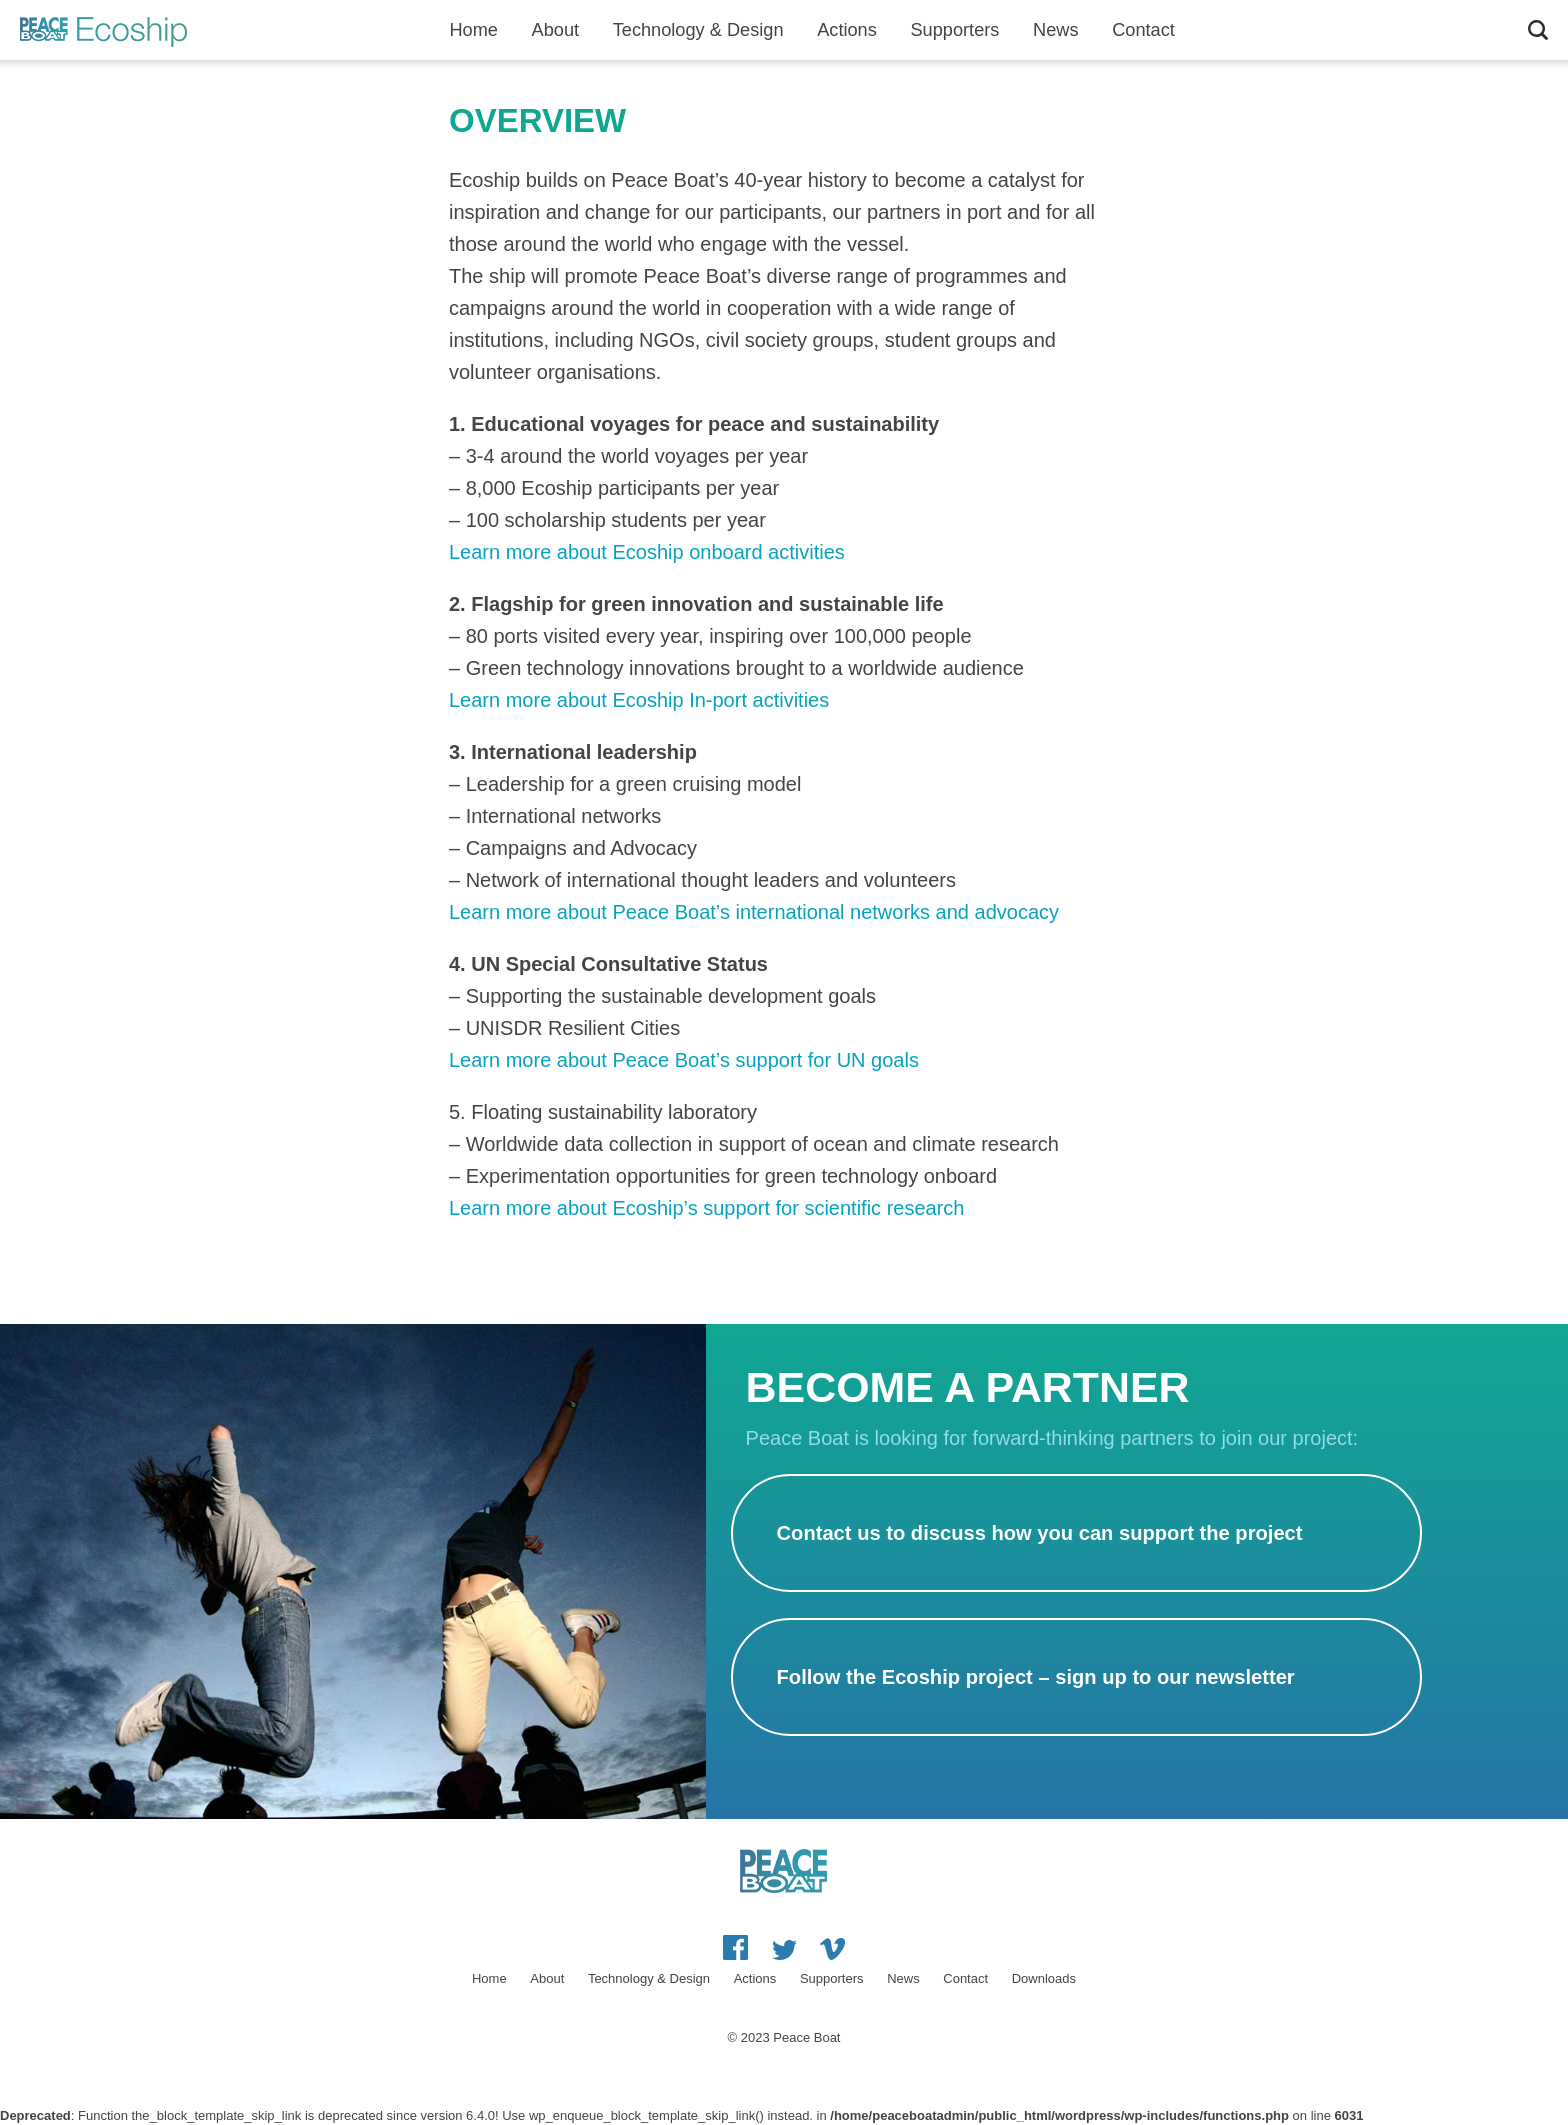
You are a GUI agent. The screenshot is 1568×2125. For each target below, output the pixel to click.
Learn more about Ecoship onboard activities (647, 552)
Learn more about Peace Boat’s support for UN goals (684, 1060)
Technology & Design (698, 30)
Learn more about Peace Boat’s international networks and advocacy (754, 912)
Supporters (954, 30)
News (1055, 30)
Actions (847, 30)
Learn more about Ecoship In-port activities (639, 700)
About (556, 30)
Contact (1143, 30)
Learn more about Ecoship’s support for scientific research (706, 1208)
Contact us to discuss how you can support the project (1040, 1533)
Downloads (1044, 1978)
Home (473, 30)
